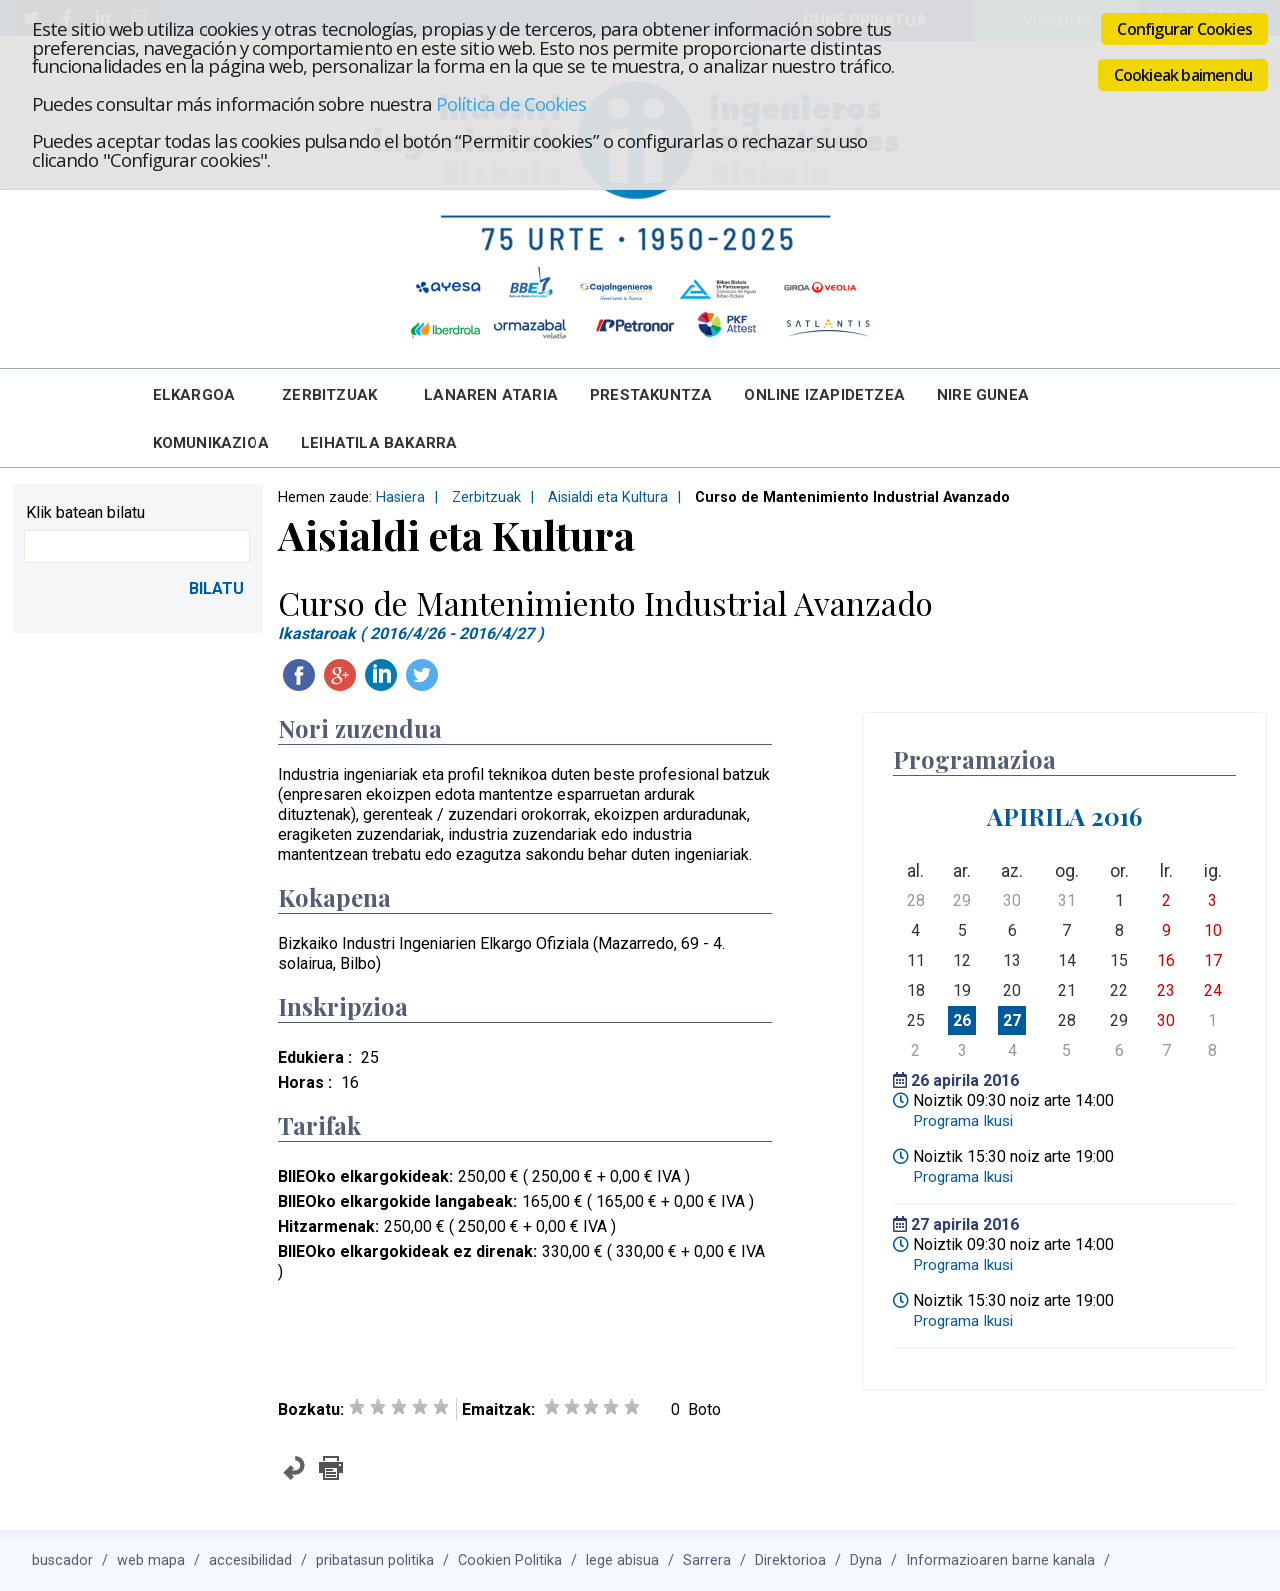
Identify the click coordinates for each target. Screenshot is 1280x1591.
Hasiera (400, 497)
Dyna (866, 1560)
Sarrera (707, 1560)
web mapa (151, 1560)
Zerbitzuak (329, 395)
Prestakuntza (651, 395)
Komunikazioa (211, 443)
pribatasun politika (375, 1560)
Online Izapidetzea (824, 395)
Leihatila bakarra (379, 443)
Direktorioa (790, 1560)
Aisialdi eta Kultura (608, 497)
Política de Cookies (511, 103)
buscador (62, 1560)
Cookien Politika (510, 1560)
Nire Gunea (983, 395)
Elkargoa (194, 395)
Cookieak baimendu (1183, 75)
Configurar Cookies (1184, 29)
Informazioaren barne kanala (1000, 1560)
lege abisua (622, 1560)
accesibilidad (250, 1560)
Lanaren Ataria (491, 395)
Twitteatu (422, 675)
